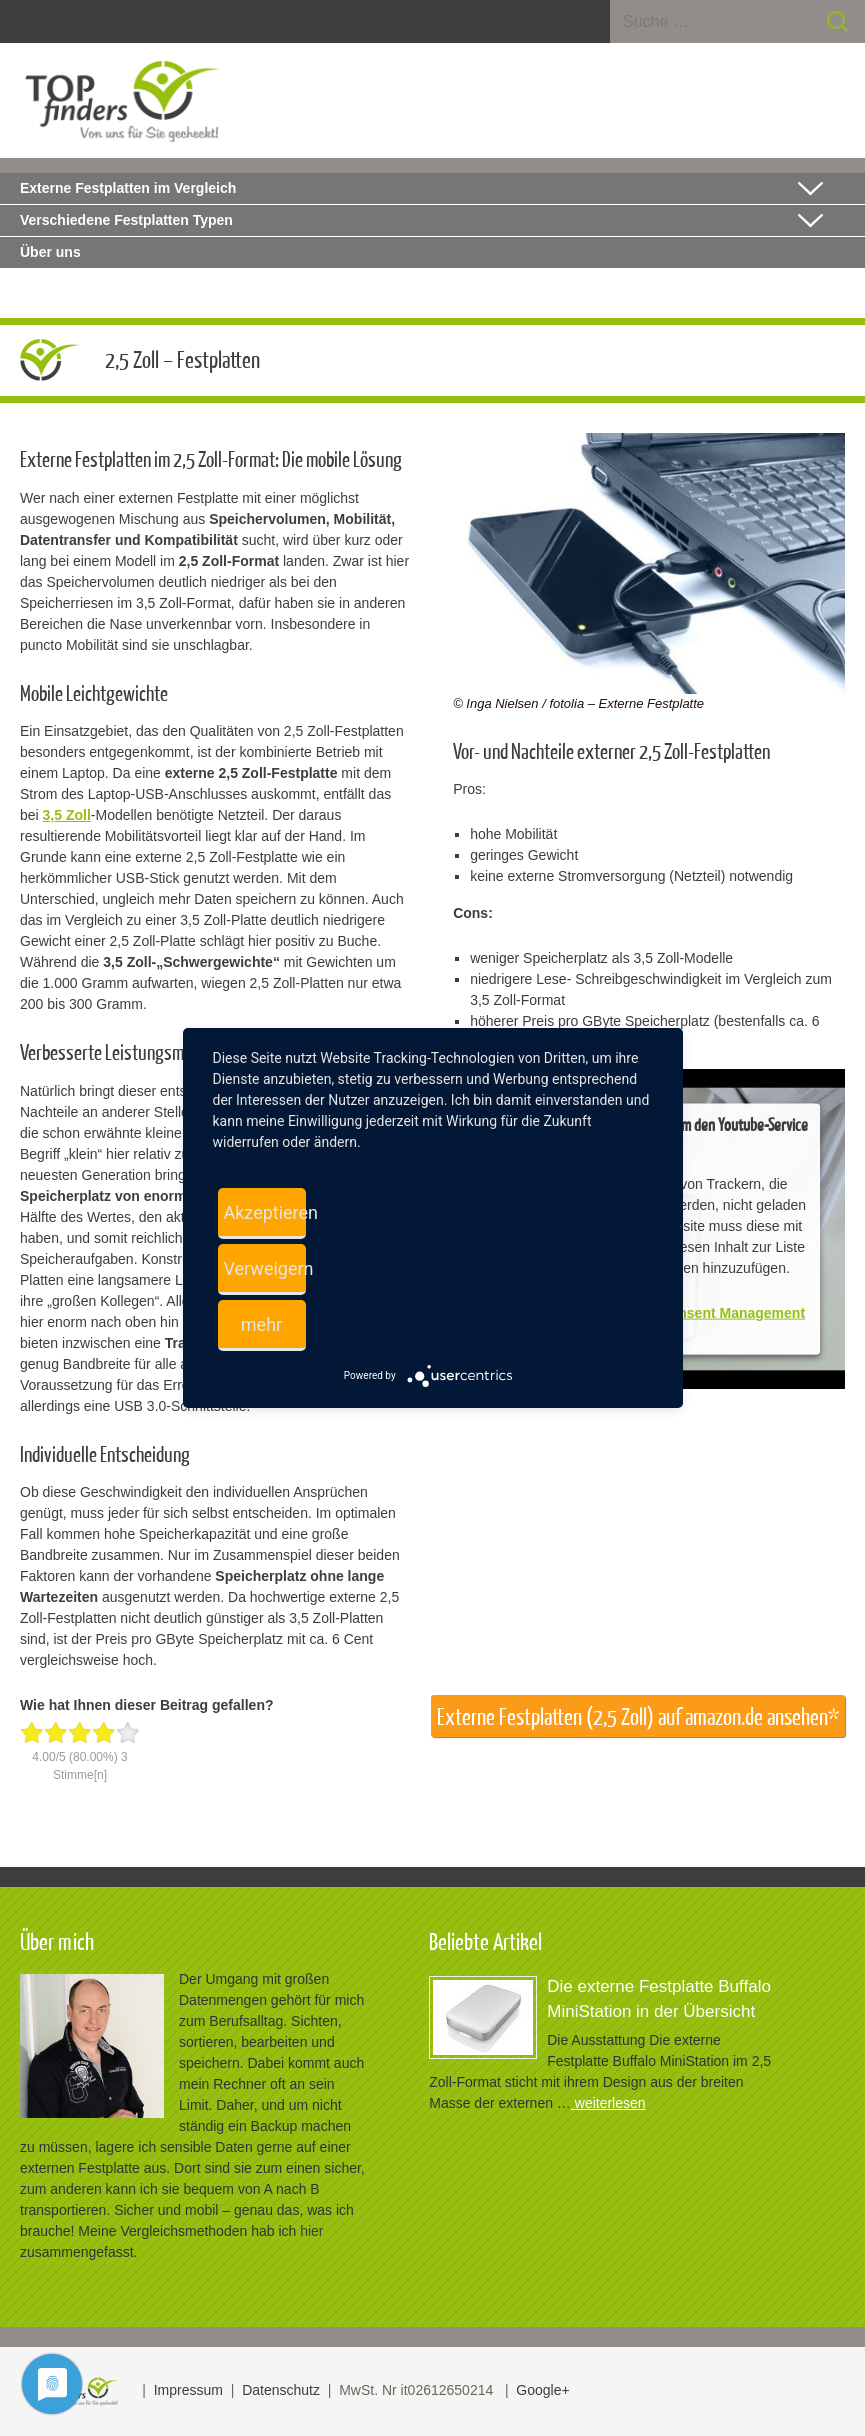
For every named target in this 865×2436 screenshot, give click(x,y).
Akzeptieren (265, 1212)
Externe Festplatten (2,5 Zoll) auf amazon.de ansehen (632, 1717)
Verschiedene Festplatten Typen (126, 220)
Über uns (50, 252)
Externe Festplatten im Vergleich (128, 188)
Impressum (188, 2390)
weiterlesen (608, 2103)
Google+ (542, 2390)
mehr (261, 1324)
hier (311, 2231)
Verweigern (265, 1268)
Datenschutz (281, 2390)
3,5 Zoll (67, 815)
